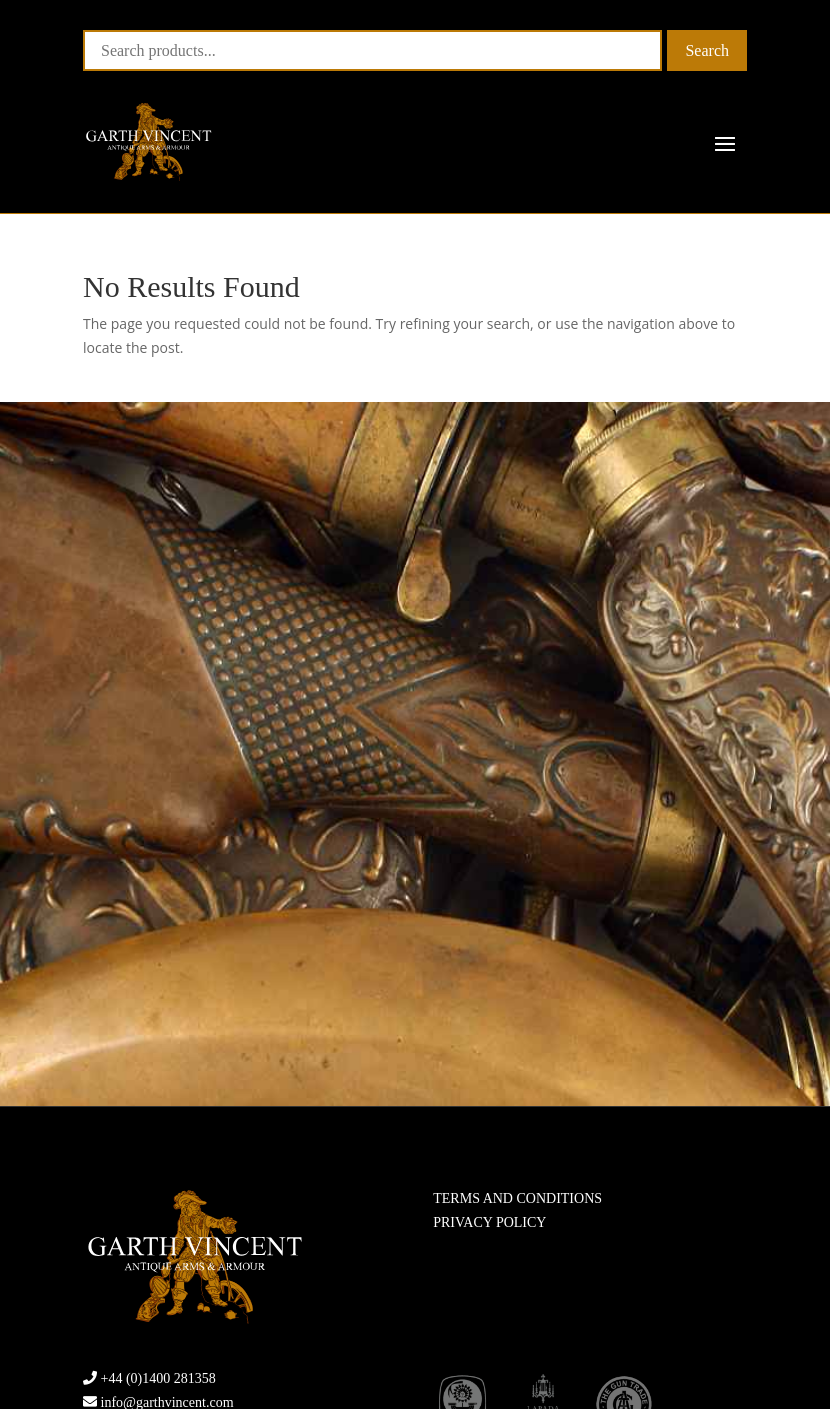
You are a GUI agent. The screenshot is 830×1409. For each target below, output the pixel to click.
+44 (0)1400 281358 (158, 1378)
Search (707, 50)
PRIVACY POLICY (489, 1222)
